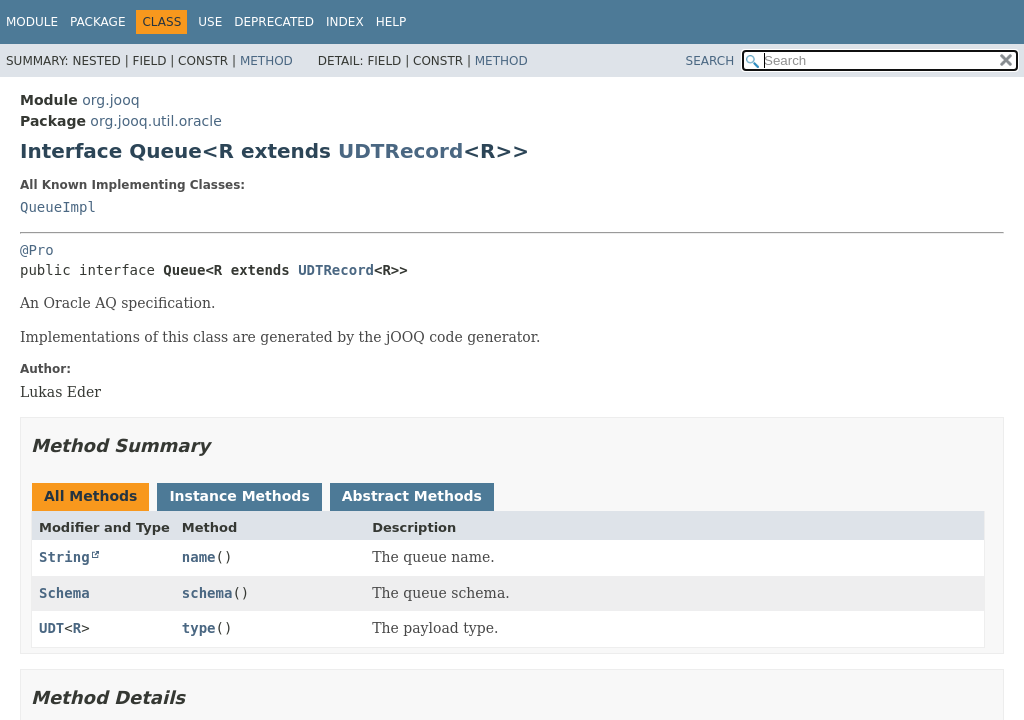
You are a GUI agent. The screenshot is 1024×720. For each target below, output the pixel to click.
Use (210, 22)
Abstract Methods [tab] (412, 496)
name (199, 557)
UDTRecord (400, 151)
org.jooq (110, 100)
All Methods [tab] (90, 496)
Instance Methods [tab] (239, 496)
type (199, 628)
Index (345, 22)
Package (97, 22)
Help (391, 22)
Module (32, 22)
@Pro (37, 250)
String (64, 557)
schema (207, 593)
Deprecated (274, 22)
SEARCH (710, 61)
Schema (64, 593)
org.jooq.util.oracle (155, 121)
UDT (51, 628)
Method (266, 61)
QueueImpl (58, 207)
